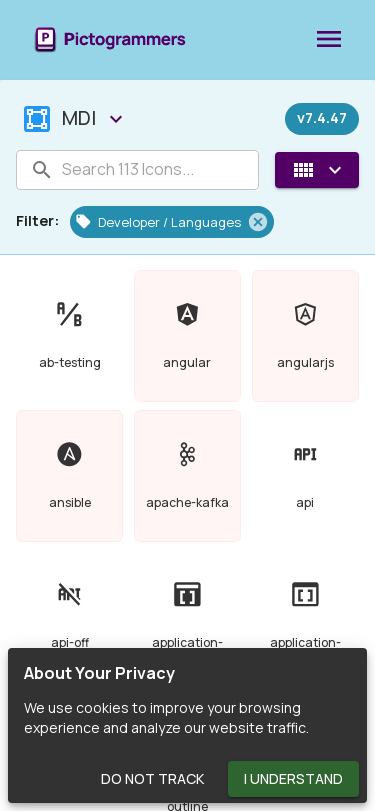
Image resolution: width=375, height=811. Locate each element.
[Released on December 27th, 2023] (322, 119)
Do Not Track (152, 779)
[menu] (329, 40)
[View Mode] (317, 170)
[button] (172, 222)
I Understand (293, 779)
